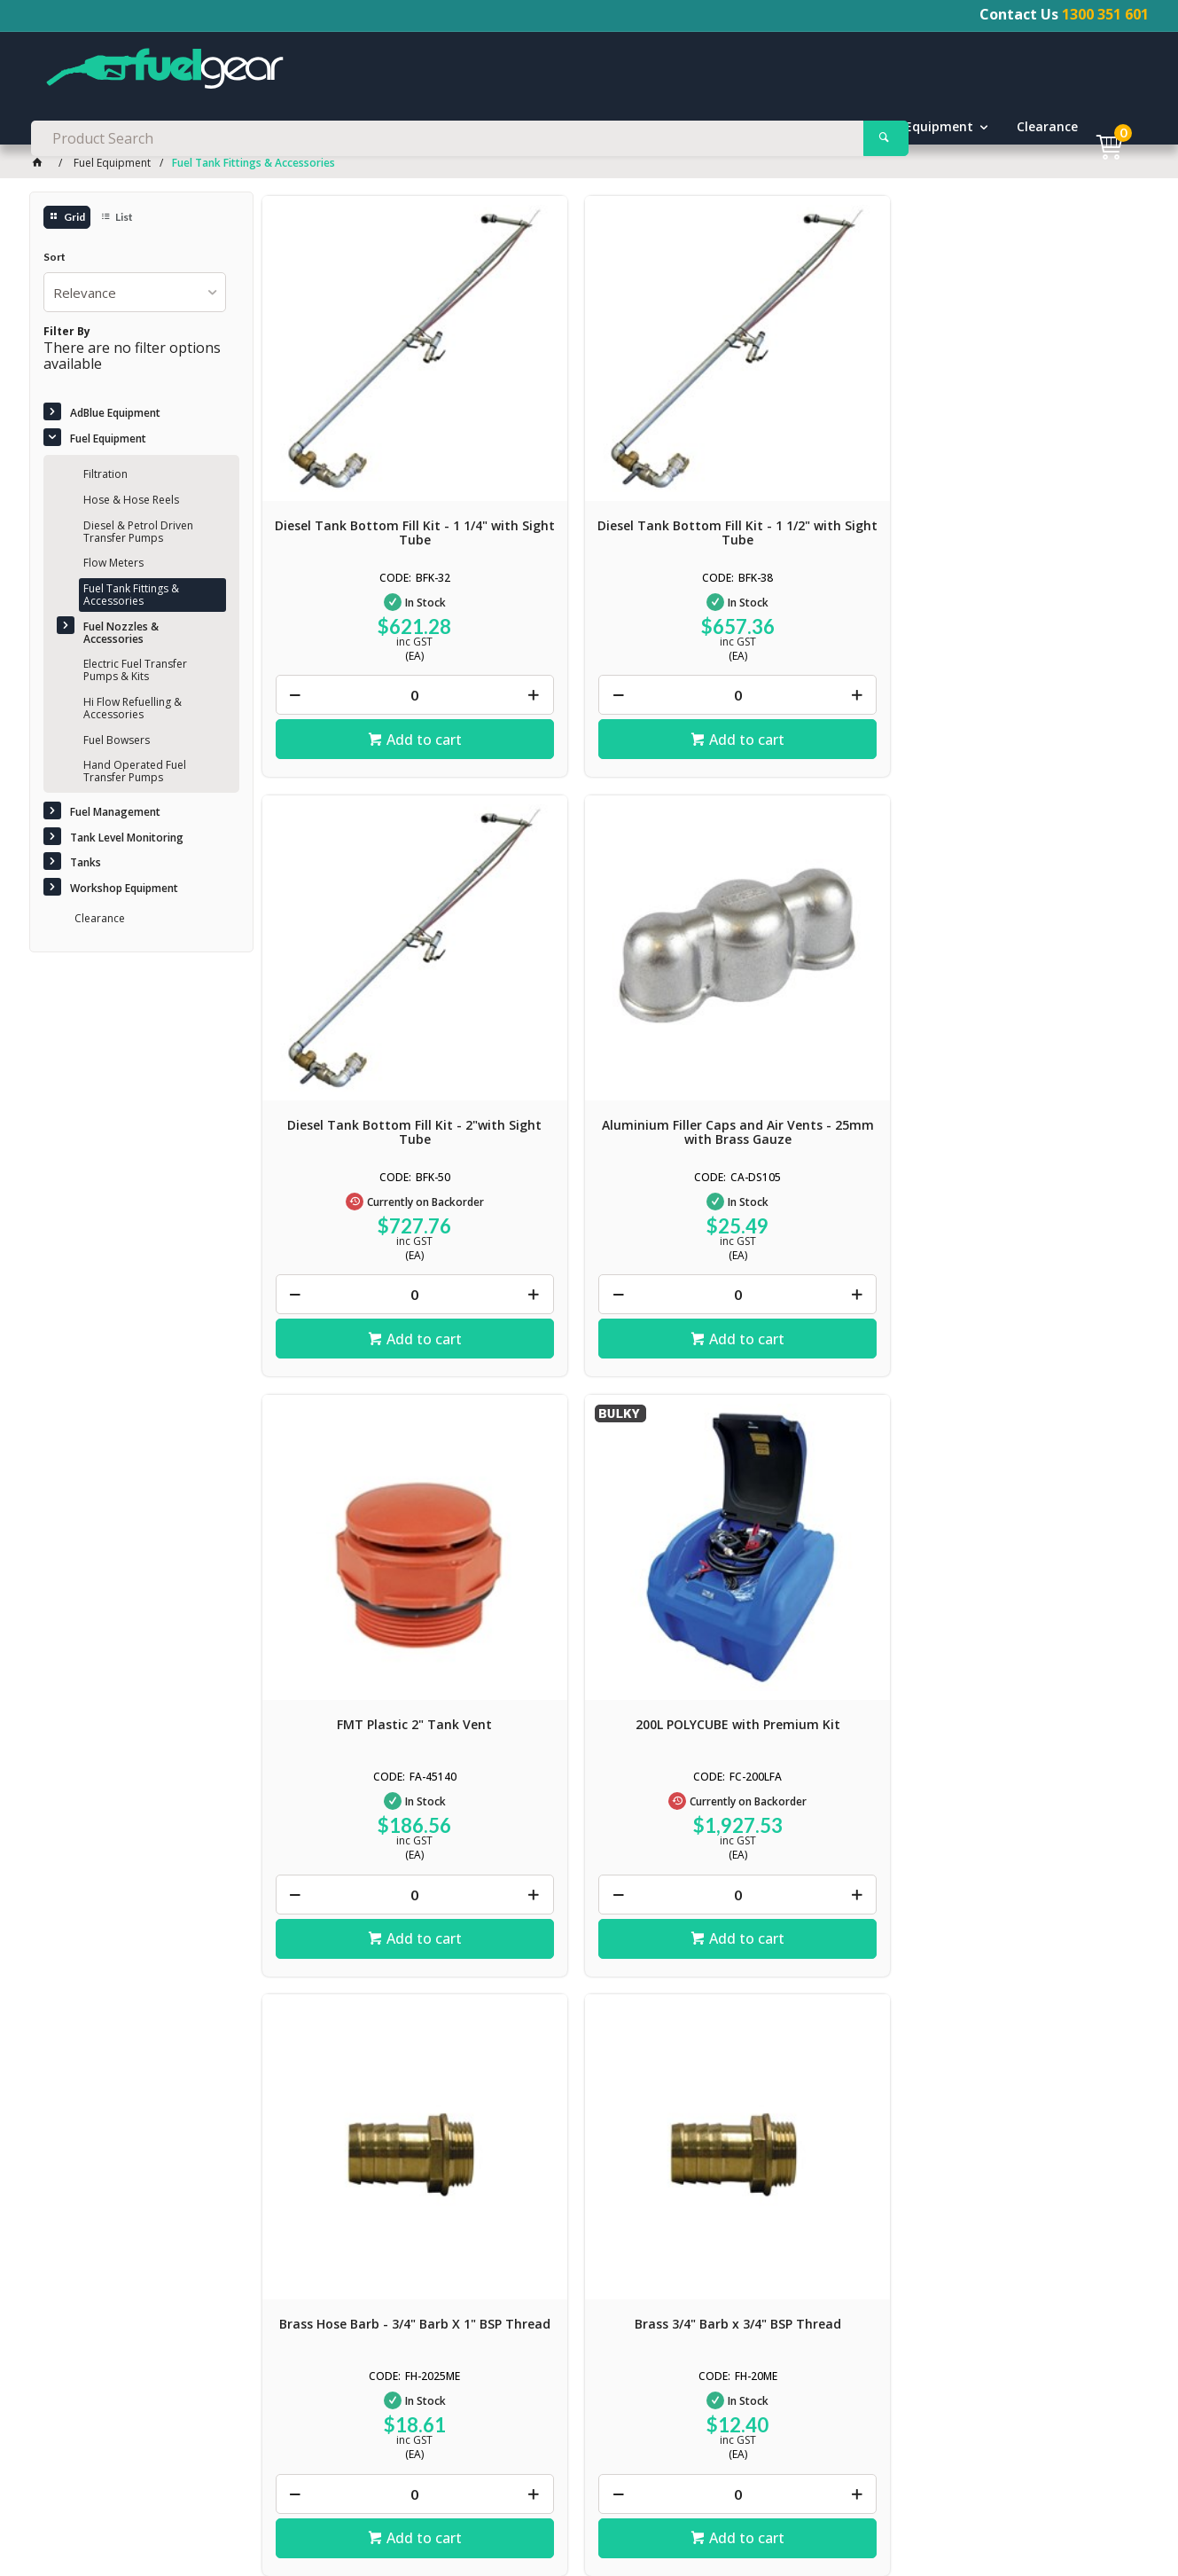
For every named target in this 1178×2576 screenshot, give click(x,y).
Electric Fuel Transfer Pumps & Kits (135, 672)
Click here (75, 2127)
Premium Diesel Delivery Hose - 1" (812, 1480)
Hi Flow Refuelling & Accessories (132, 710)
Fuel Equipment (328, 129)
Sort (54, 260)
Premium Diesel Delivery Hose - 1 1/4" (1036, 1480)
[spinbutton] (365, 610)
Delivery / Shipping (444, 2508)
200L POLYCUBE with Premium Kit (589, 964)
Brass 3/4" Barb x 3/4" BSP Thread (1036, 964)
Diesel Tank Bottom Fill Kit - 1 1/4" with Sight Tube (364, 448)
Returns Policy (547, 2508)
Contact (199, 2508)
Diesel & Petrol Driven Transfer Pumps (138, 533)
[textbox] (588, 71)
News (60, 2525)
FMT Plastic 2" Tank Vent (364, 957)
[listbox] (134, 294)
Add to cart (374, 654)
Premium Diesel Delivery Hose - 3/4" (589, 1480)
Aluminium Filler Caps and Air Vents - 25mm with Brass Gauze (1036, 455)
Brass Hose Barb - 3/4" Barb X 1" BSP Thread (812, 964)
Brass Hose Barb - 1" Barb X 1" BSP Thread (364, 1480)
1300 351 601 (1105, 14)
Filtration (105, 476)
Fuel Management (476, 129)
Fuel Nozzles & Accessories (121, 634)
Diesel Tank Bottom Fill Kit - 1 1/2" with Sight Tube (589, 448)
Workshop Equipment (907, 129)
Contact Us (356, 2337)
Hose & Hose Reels (131, 502)
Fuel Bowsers (116, 741)
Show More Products (709, 1790)
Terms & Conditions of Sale (308, 2508)
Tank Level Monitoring (645, 129)
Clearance (1048, 129)
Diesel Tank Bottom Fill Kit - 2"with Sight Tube (812, 448)
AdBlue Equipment (179, 129)
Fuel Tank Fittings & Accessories (131, 597)
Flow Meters (113, 565)
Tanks (778, 129)
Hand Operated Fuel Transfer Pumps (134, 773)
